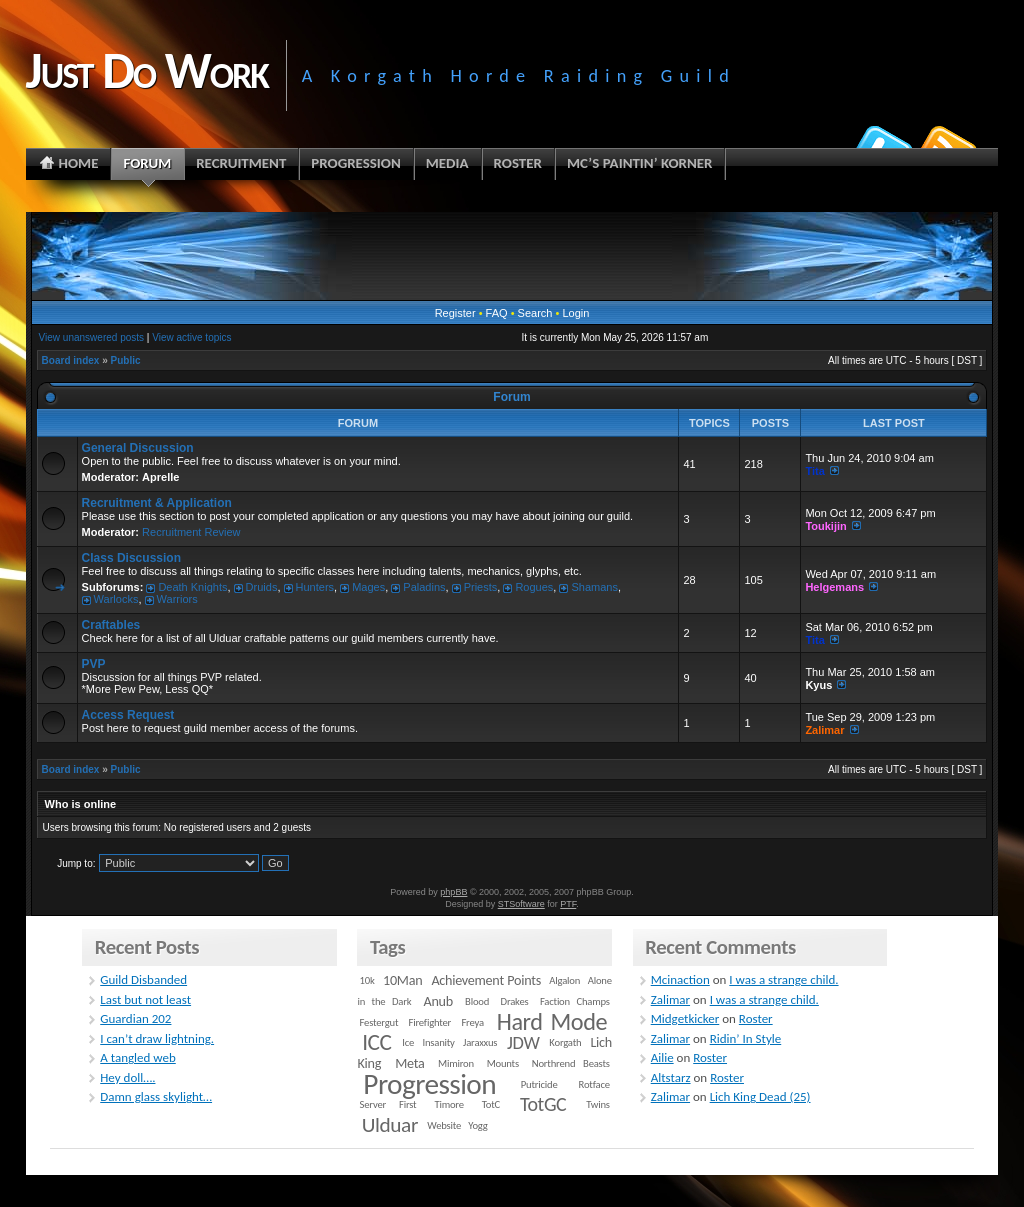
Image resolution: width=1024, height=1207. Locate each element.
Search (535, 313)
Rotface (594, 1084)
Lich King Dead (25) (760, 1096)
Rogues (534, 587)
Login (575, 313)
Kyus (818, 685)
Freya (472, 1022)
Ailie (662, 1057)
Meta (409, 1063)
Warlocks (116, 599)
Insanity (438, 1042)
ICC (376, 1042)
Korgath (565, 1042)
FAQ (497, 313)
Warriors (177, 599)
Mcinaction (680, 979)
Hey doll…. (127, 1077)
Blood (477, 1001)
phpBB (453, 892)
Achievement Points (486, 980)
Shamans (594, 587)
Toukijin (825, 526)
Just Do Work (147, 70)
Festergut (379, 1022)
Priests (481, 587)
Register (455, 313)
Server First (388, 1104)
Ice (408, 1042)
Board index (71, 360)
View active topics (191, 337)
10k (367, 980)
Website (444, 1125)
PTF (568, 904)
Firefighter (430, 1022)
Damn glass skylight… (156, 1096)
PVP (94, 664)
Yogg (477, 1125)
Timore (448, 1104)
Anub (438, 1001)
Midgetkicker (685, 1018)
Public (126, 360)
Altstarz (671, 1077)
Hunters (315, 587)
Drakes (515, 1001)
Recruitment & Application (157, 503)
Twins (598, 1104)
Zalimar (824, 730)
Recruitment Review (191, 532)
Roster (756, 1018)
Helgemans (834, 587)
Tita (814, 471)
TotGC (543, 1104)
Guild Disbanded (143, 979)
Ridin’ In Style (746, 1038)
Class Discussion (131, 558)
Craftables (111, 625)
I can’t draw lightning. (157, 1038)
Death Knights (192, 587)
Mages (368, 587)
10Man (402, 980)
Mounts (503, 1063)
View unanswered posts (91, 337)
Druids (262, 587)
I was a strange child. (783, 979)
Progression (429, 1084)
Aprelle (160, 477)
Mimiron (456, 1063)
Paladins (424, 587)
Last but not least (145, 999)
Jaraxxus (480, 1042)
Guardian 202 (135, 1018)
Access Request (128, 715)
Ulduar (390, 1125)
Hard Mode (552, 1022)
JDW (523, 1042)
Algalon (564, 980)
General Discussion (138, 448)
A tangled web (138, 1057)
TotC (491, 1104)
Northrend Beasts (571, 1063)
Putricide (539, 1084)
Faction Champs (575, 1001)
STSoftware (521, 904)
